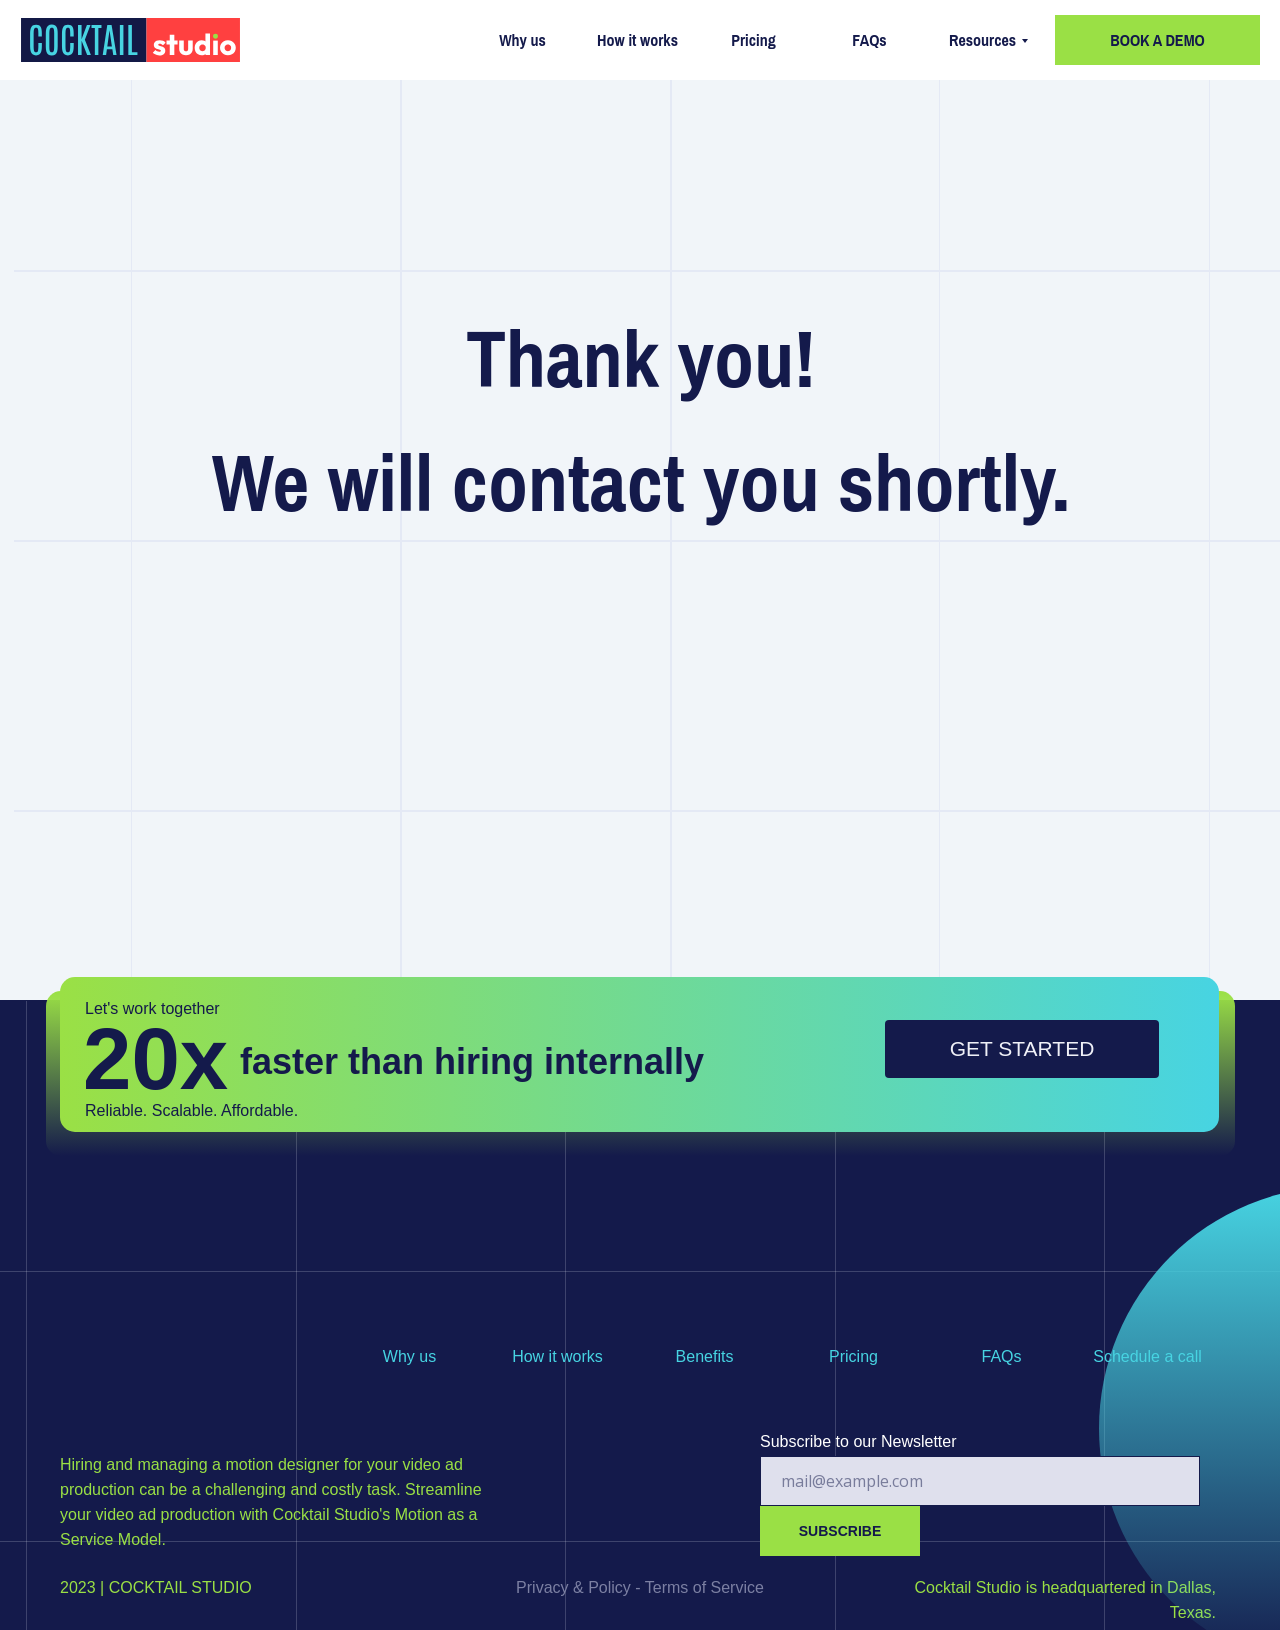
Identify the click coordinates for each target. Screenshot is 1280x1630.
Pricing (753, 40)
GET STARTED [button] (1022, 1048)
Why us (522, 40)
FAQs (869, 40)
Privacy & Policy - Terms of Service (640, 1587)
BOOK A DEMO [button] (1157, 40)
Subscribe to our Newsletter (858, 1441)
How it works (637, 40)
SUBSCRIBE (840, 1531)
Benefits (705, 1356)
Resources (982, 40)
